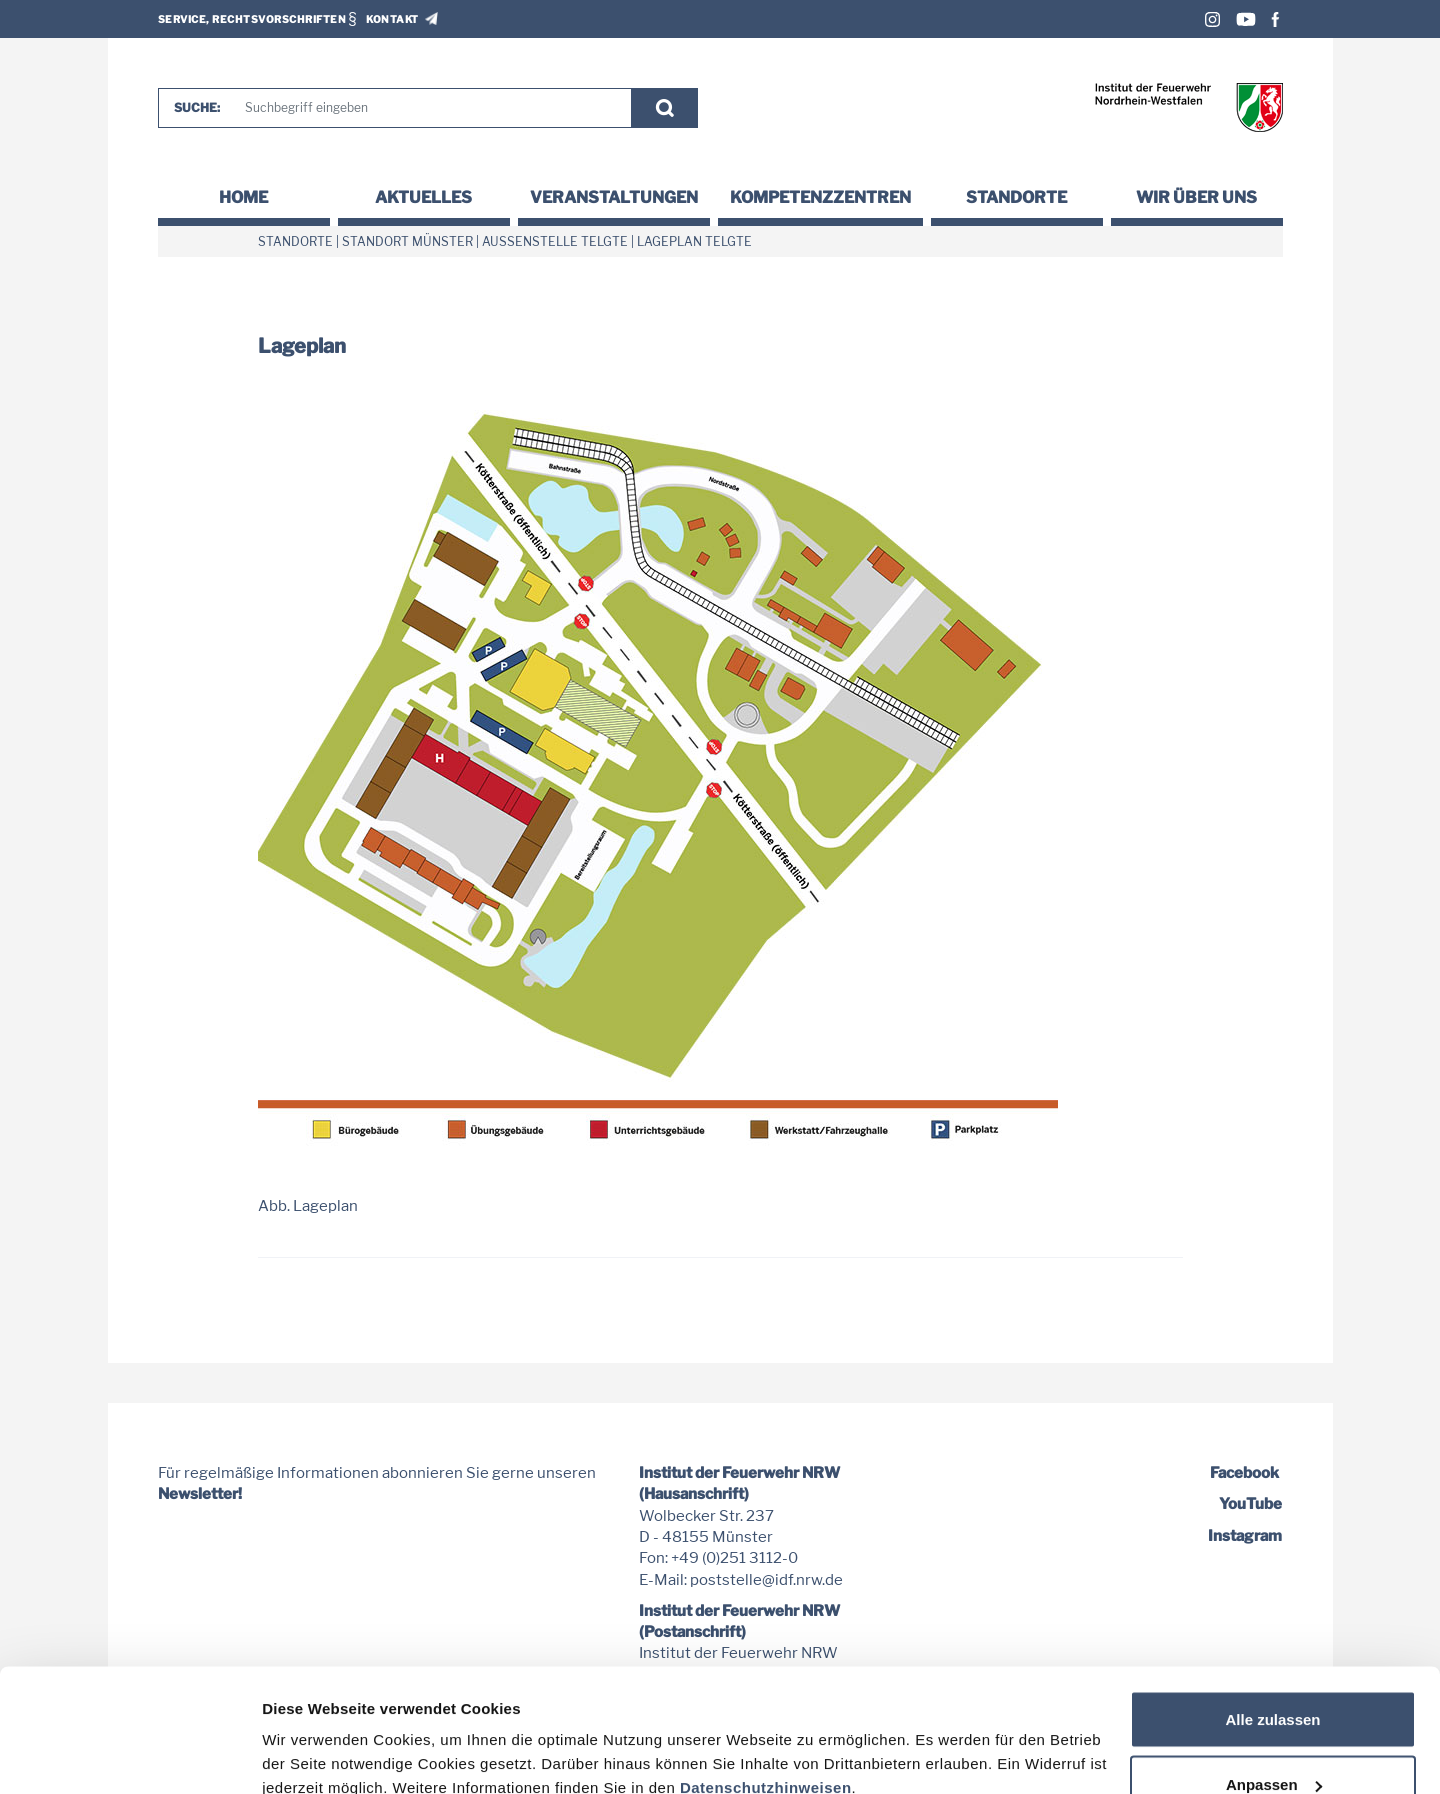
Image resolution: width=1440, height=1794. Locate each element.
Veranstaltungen (614, 197)
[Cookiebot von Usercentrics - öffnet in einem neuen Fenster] (129, 1755)
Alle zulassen (1272, 1609)
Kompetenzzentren (820, 197)
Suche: (197, 107)
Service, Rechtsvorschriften (252, 19)
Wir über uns (1196, 197)
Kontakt (392, 19)
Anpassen (1274, 1675)
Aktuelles (423, 197)
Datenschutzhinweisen (766, 1677)
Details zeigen (312, 1732)
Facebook (1275, 19)
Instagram (1212, 19)
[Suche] (429, 108)
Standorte (1016, 197)
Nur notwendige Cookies (1273, 1740)
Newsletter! (200, 1494)
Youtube (1246, 19)
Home (243, 197)
